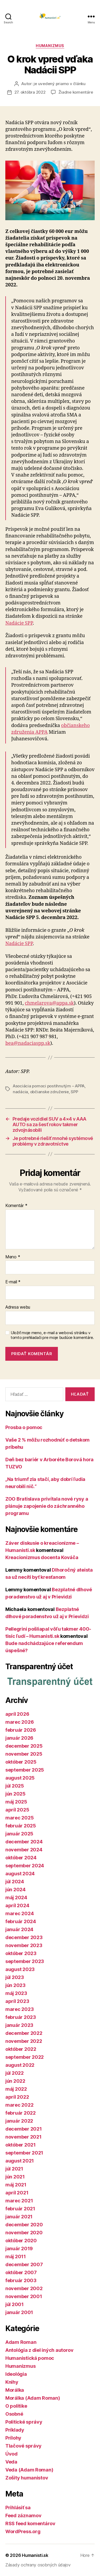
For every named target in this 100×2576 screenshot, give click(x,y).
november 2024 (23, 1849)
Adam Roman (20, 2342)
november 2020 (24, 2232)
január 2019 (19, 2248)
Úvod (11, 2454)
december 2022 (23, 2033)
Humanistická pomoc (29, 2358)
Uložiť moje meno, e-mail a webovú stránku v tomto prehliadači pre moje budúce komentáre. (52, 1335)
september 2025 (24, 1770)
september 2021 (24, 2153)
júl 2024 (14, 1881)
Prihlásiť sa (18, 2507)
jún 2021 (15, 2177)
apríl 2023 (17, 2001)
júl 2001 (14, 2304)
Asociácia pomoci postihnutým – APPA (49, 1085)
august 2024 (20, 1873)
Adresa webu (17, 1307)
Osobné (14, 2414)
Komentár (16, 1205)
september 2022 (24, 2057)
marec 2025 (19, 1818)
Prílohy (13, 2438)
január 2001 (19, 2312)
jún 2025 (15, 1794)
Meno (12, 1257)
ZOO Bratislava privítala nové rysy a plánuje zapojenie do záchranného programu (46, 1506)
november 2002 (24, 2288)
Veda (11, 2462)
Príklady (14, 2430)
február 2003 (21, 2280)
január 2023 (19, 2025)
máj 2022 (16, 2089)
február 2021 (20, 2208)
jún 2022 (15, 2081)
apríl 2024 (17, 1905)
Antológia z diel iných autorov (39, 2350)
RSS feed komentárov (30, 2523)
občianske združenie (49, 1091)
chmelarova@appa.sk (49, 1003)
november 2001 (23, 2296)
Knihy (11, 2382)
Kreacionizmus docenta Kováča (41, 1557)
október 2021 (20, 2145)
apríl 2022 (17, 2097)
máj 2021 (15, 2184)
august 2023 (20, 1969)
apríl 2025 (17, 1810)
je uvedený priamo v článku (59, 83)
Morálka (14, 2390)
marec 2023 (19, 2009)
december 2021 (23, 2129)
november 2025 (23, 1754)
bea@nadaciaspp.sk (27, 1043)
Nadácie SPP (19, 623)
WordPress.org (23, 2531)
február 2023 (20, 2017)
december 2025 (24, 1746)
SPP (74, 1091)
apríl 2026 (17, 1714)
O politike (16, 2406)
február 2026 (20, 1730)
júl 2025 (14, 1786)
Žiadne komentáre (75, 92)
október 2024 (21, 1857)
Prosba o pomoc (23, 1427)
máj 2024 (16, 1897)
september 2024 (24, 1865)
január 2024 (19, 1929)
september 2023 (24, 1961)
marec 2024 (19, 1913)
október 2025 (21, 1762)
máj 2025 (16, 1802)
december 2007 (24, 2264)
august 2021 (19, 2161)
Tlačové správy (23, 2446)
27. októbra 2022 (30, 92)
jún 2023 (15, 1985)
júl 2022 (14, 2073)
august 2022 (19, 2065)
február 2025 (20, 1825)
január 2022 (19, 2121)
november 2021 (23, 2137)
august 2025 (20, 1778)
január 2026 (19, 1738)
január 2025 (19, 1833)
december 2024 (24, 1841)
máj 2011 (15, 2256)
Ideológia (16, 2374)
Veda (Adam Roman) (29, 2470)
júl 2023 (14, 1977)
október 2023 (21, 1953)
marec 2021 (19, 2200)
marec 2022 (19, 2105)
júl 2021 (14, 2169)
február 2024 (20, 1921)
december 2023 (24, 1937)
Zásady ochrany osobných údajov (38, 2564)
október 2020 (21, 2240)
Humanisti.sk (35, 2555)
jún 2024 (15, 1889)
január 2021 (19, 2216)
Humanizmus (50, 45)
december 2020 (24, 2224)
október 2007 (21, 2272)
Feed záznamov (23, 2515)
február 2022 (20, 2113)
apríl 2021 (16, 2192)
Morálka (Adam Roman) (32, 2398)
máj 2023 (16, 1993)
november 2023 (23, 1945)
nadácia (20, 1091)
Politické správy (23, 2422)
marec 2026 (19, 1722)
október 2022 (20, 2049)
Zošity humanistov (26, 2478)
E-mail (13, 1282)
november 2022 (23, 2041)
